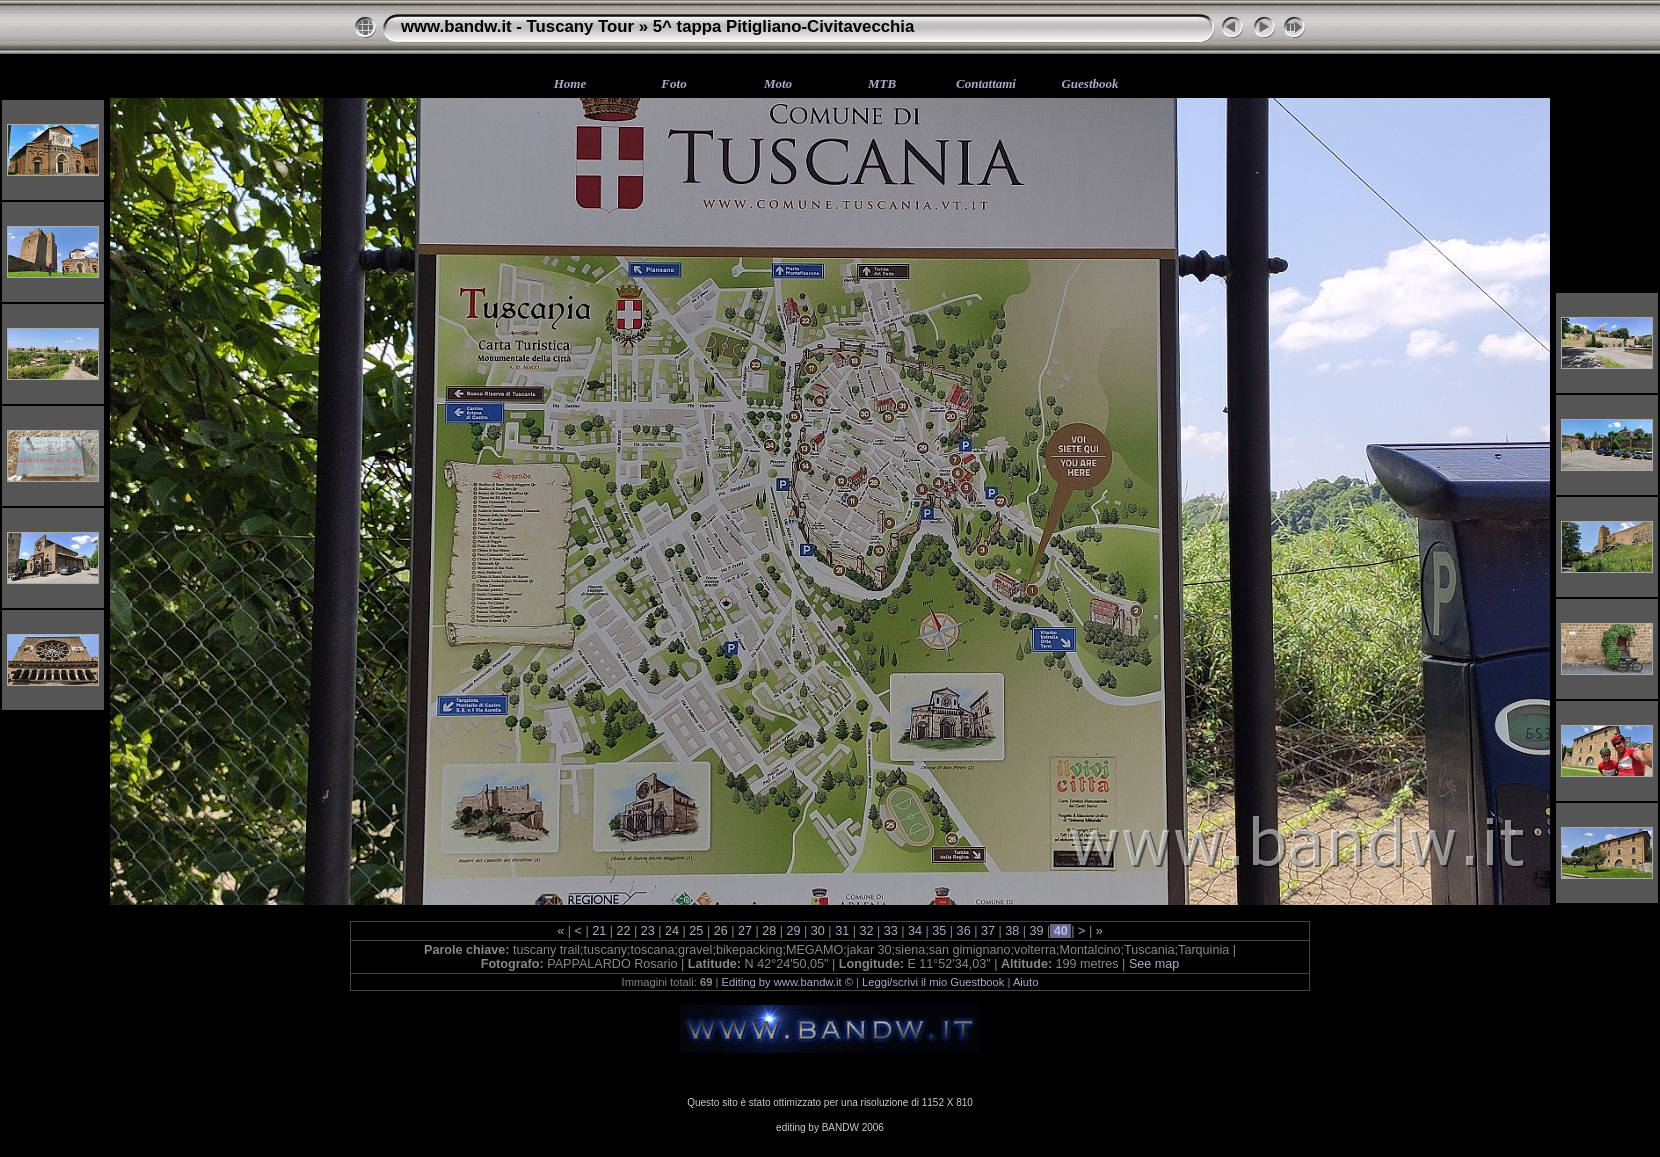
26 (720, 931)
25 (696, 931)
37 (987, 931)
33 (890, 931)
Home (570, 83)
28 (769, 931)
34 (915, 931)
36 (963, 931)
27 (744, 931)
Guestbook (1089, 83)
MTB (882, 83)
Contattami (986, 83)
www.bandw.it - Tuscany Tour (517, 26)
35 (939, 931)
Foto (673, 83)
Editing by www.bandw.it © (787, 982)
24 (672, 931)
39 (1036, 931)
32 (866, 931)
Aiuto (1026, 982)
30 (817, 931)
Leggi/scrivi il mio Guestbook (933, 982)
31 (842, 931)
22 (623, 931)
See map (1154, 964)
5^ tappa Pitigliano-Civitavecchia (784, 26)
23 (647, 931)
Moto (778, 83)
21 (599, 931)
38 (1012, 931)
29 (793, 931)
